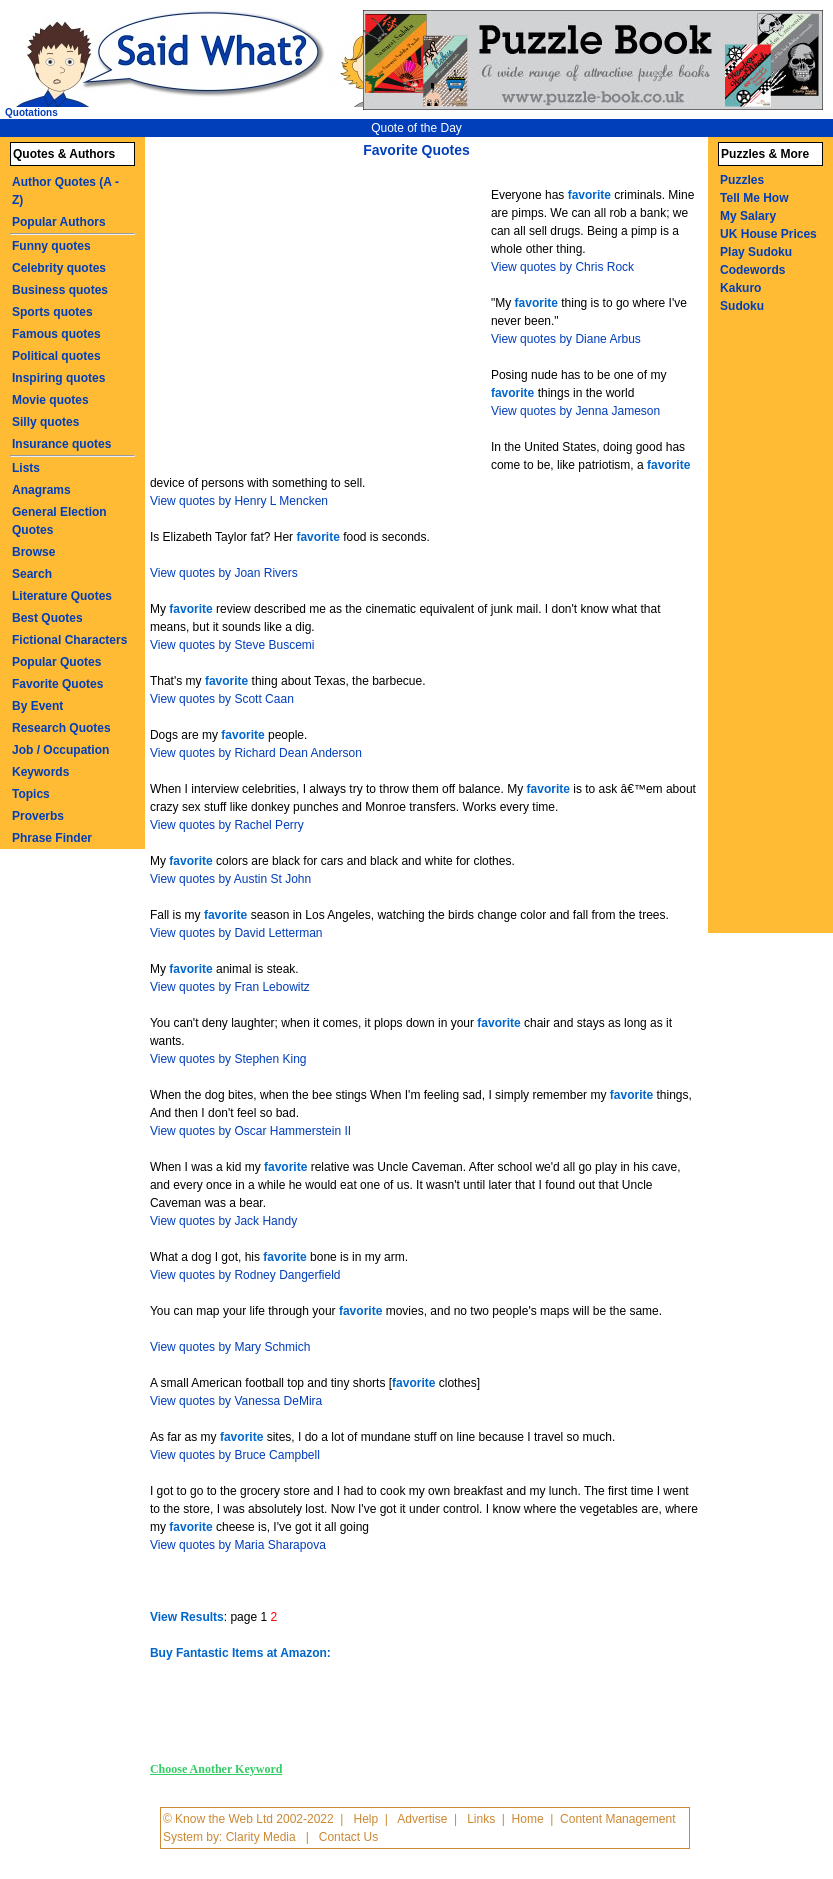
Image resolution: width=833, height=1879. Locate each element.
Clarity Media (261, 1837)
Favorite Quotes (57, 684)
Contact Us (348, 1837)
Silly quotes (45, 422)
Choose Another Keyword (216, 1769)
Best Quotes (47, 618)
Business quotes (60, 290)
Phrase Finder (52, 838)
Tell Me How (754, 198)
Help (365, 1819)
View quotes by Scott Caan (222, 699)
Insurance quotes (61, 444)
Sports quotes (52, 312)
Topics (31, 794)
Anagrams (41, 490)
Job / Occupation (60, 750)
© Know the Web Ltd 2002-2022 (248, 1819)
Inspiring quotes (58, 378)
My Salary (748, 216)
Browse (33, 552)
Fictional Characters (69, 640)
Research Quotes (61, 728)
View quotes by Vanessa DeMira (236, 1401)
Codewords (752, 270)
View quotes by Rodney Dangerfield (245, 1275)
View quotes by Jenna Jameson (575, 411)
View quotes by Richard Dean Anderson (256, 753)
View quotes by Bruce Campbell (235, 1455)
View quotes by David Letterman (236, 933)
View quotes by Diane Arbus (566, 339)
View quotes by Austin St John (230, 879)
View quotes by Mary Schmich (230, 1347)
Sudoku (742, 306)
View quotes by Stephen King (228, 1059)
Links (481, 1819)
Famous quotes (56, 334)
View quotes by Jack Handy (223, 1221)
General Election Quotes (59, 521)
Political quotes (56, 356)
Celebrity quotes (59, 268)
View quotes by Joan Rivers (224, 573)
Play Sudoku (756, 252)
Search (32, 574)
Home (528, 1819)
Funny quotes (51, 246)
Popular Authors (59, 222)
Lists (26, 468)
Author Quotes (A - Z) (65, 191)
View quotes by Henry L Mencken (239, 501)
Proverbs (38, 816)
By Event (37, 706)
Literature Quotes (62, 596)
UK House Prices (768, 234)
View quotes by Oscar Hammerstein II (250, 1131)
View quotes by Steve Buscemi (232, 645)
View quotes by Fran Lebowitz (230, 987)
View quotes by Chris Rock (562, 267)
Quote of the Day (416, 128)
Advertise (422, 1819)
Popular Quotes (56, 662)
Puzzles (742, 180)
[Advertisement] (323, 318)
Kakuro (740, 288)
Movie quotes (50, 400)
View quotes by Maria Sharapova (238, 1545)
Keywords (40, 772)
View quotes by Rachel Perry (227, 825)
